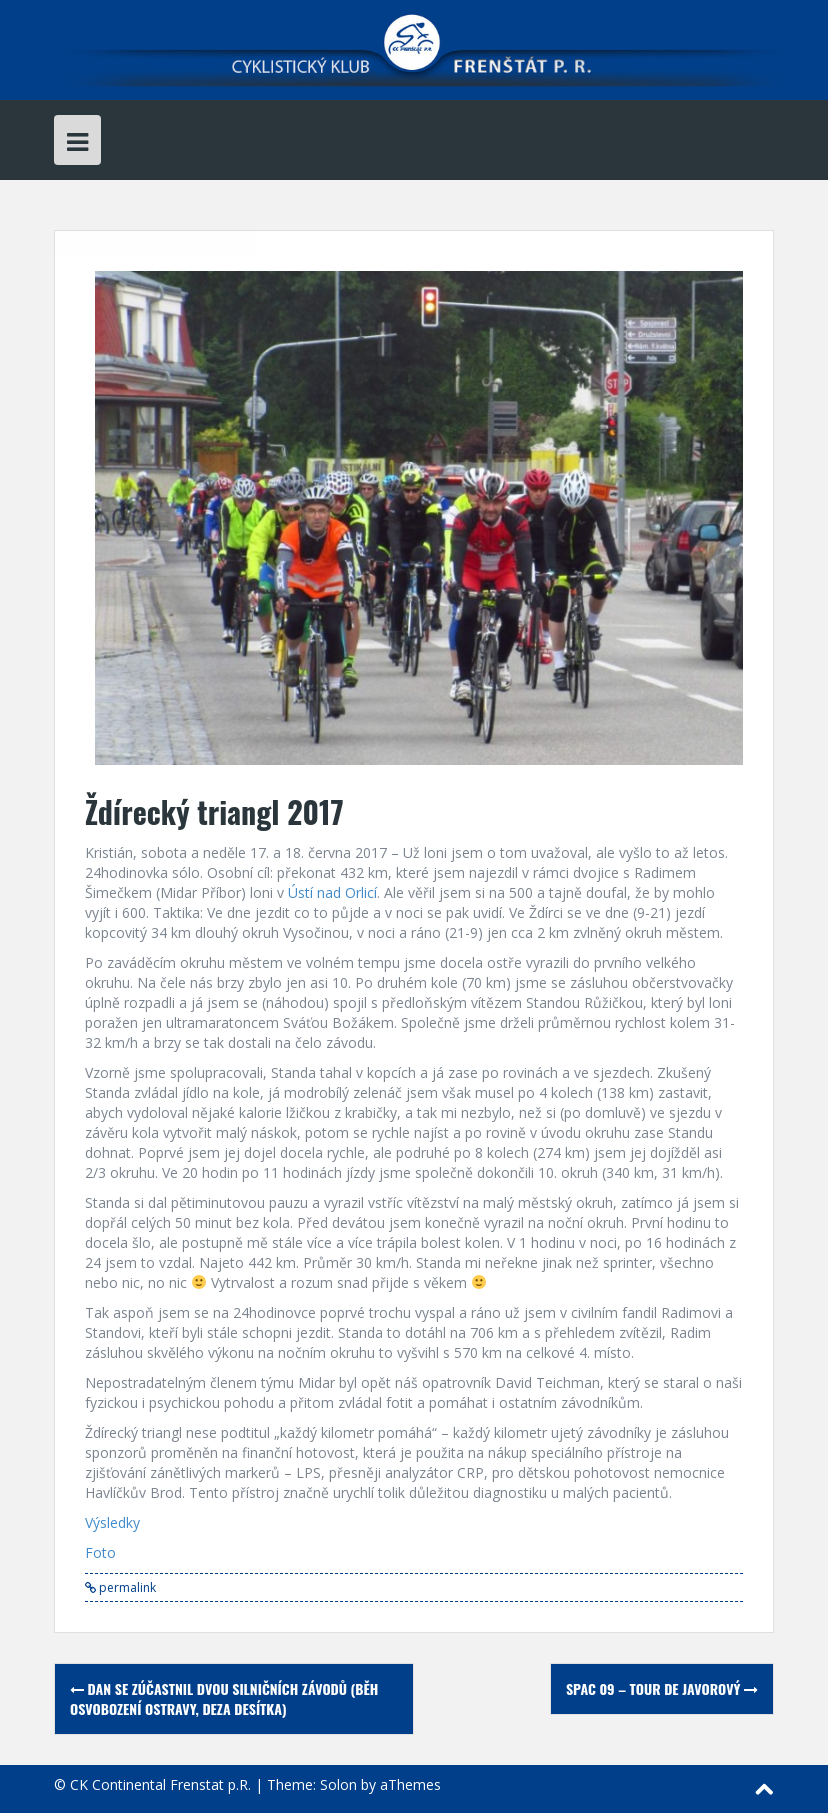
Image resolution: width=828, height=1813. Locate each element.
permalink (126, 1587)
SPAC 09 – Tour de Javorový (662, 1688)
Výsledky (112, 1522)
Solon (338, 1784)
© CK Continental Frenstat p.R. (152, 1784)
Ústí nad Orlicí (332, 892)
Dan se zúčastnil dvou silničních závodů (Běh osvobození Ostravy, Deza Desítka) (224, 1698)
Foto (100, 1552)
